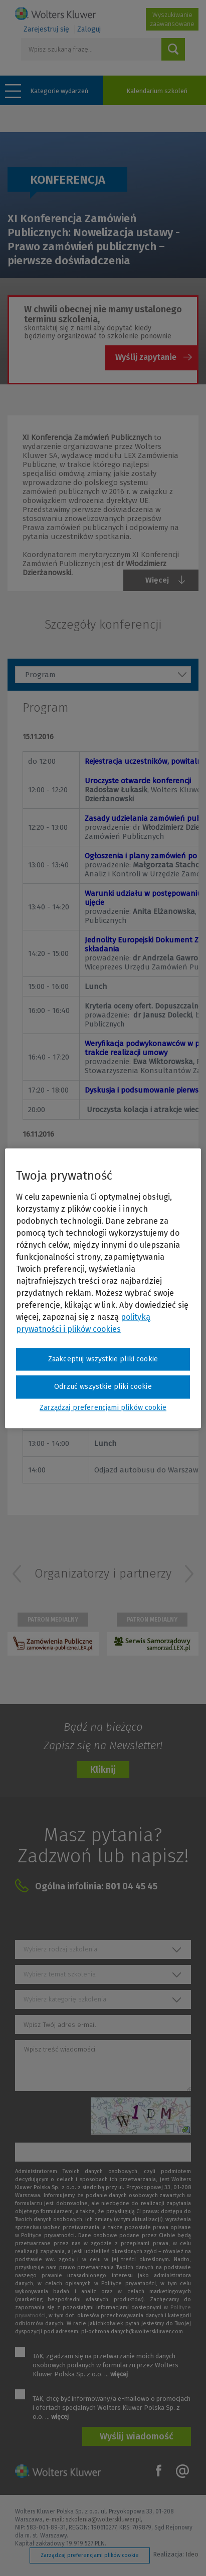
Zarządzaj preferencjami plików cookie (90, 2555)
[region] (102, 1288)
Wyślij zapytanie (145, 357)
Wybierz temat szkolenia (60, 1974)
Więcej (157, 580)
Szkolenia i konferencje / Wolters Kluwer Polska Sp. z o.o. (55, 14)
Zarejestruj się (46, 29)
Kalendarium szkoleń (156, 91)
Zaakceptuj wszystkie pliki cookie (103, 1359)
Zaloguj (89, 29)
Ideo (191, 2554)
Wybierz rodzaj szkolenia (60, 1949)
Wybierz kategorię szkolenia (65, 1999)
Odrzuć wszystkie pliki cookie (103, 1387)
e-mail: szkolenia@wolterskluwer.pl (93, 2519)
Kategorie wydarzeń (59, 91)
